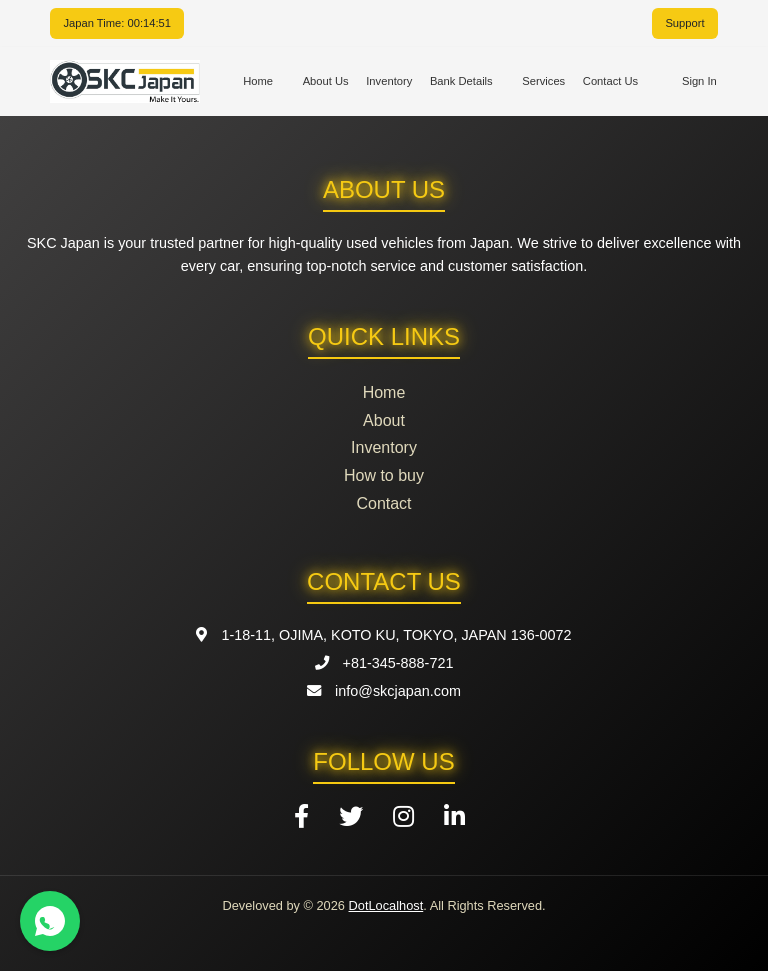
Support (684, 23)
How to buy (384, 475)
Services (543, 81)
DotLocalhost (386, 905)
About (384, 420)
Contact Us (610, 81)
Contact (383, 503)
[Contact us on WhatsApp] (50, 921)
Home (258, 81)
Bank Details (461, 81)
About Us (326, 81)
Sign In (699, 81)
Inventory (389, 81)
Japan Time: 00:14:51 (117, 23)
